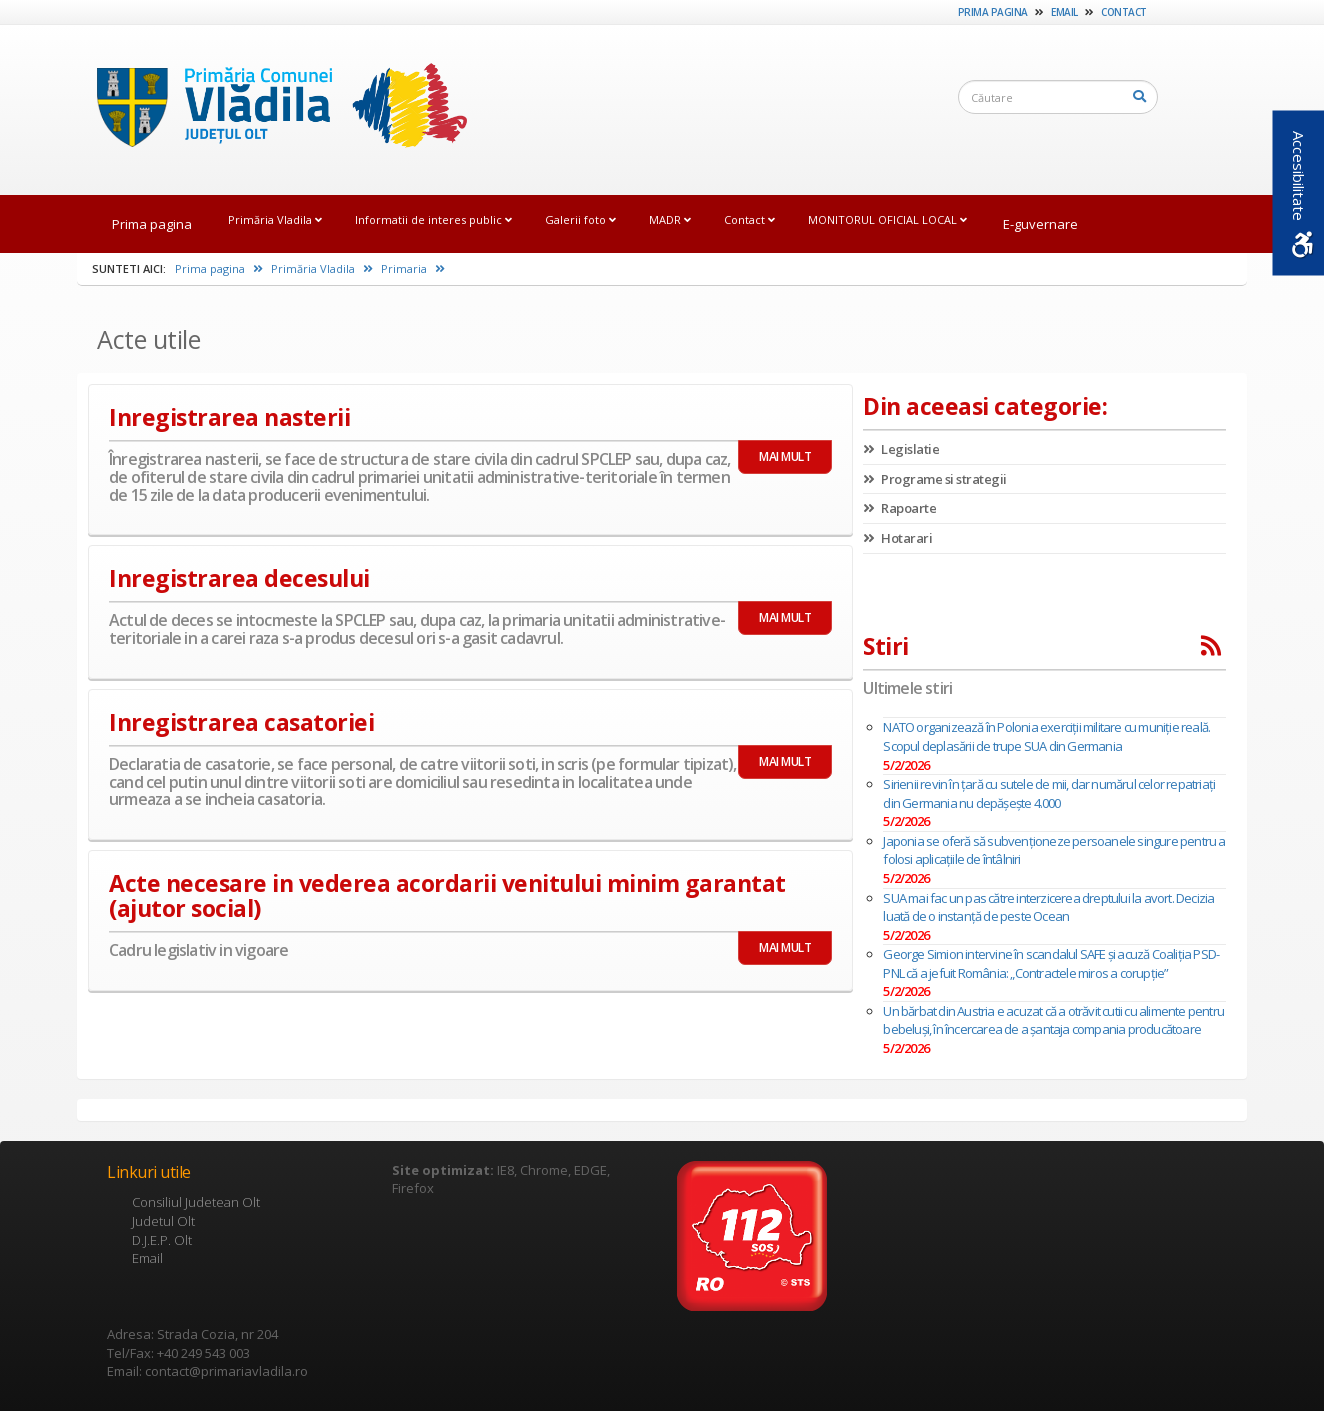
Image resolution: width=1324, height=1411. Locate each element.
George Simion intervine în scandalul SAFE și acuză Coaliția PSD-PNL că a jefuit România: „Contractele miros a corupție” (1051, 963)
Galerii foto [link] (580, 219)
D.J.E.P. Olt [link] (162, 1240)
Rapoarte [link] (899, 508)
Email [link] (1064, 12)
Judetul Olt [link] (163, 1221)
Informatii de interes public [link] (433, 219)
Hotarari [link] (897, 538)
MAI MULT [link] (785, 456)
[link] (272, 109)
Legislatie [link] (901, 449)
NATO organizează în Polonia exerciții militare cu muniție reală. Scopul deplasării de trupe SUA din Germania (1046, 736)
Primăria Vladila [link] (275, 219)
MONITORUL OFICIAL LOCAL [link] (887, 219)
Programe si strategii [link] (935, 479)
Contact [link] (1124, 12)
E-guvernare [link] (1040, 224)
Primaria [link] (413, 268)
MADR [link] (670, 219)
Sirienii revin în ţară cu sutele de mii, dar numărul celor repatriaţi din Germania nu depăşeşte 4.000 (1049, 793)
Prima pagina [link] (993, 12)
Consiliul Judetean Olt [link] (196, 1202)
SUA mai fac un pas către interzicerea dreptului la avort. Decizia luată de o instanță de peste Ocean (1048, 907)
